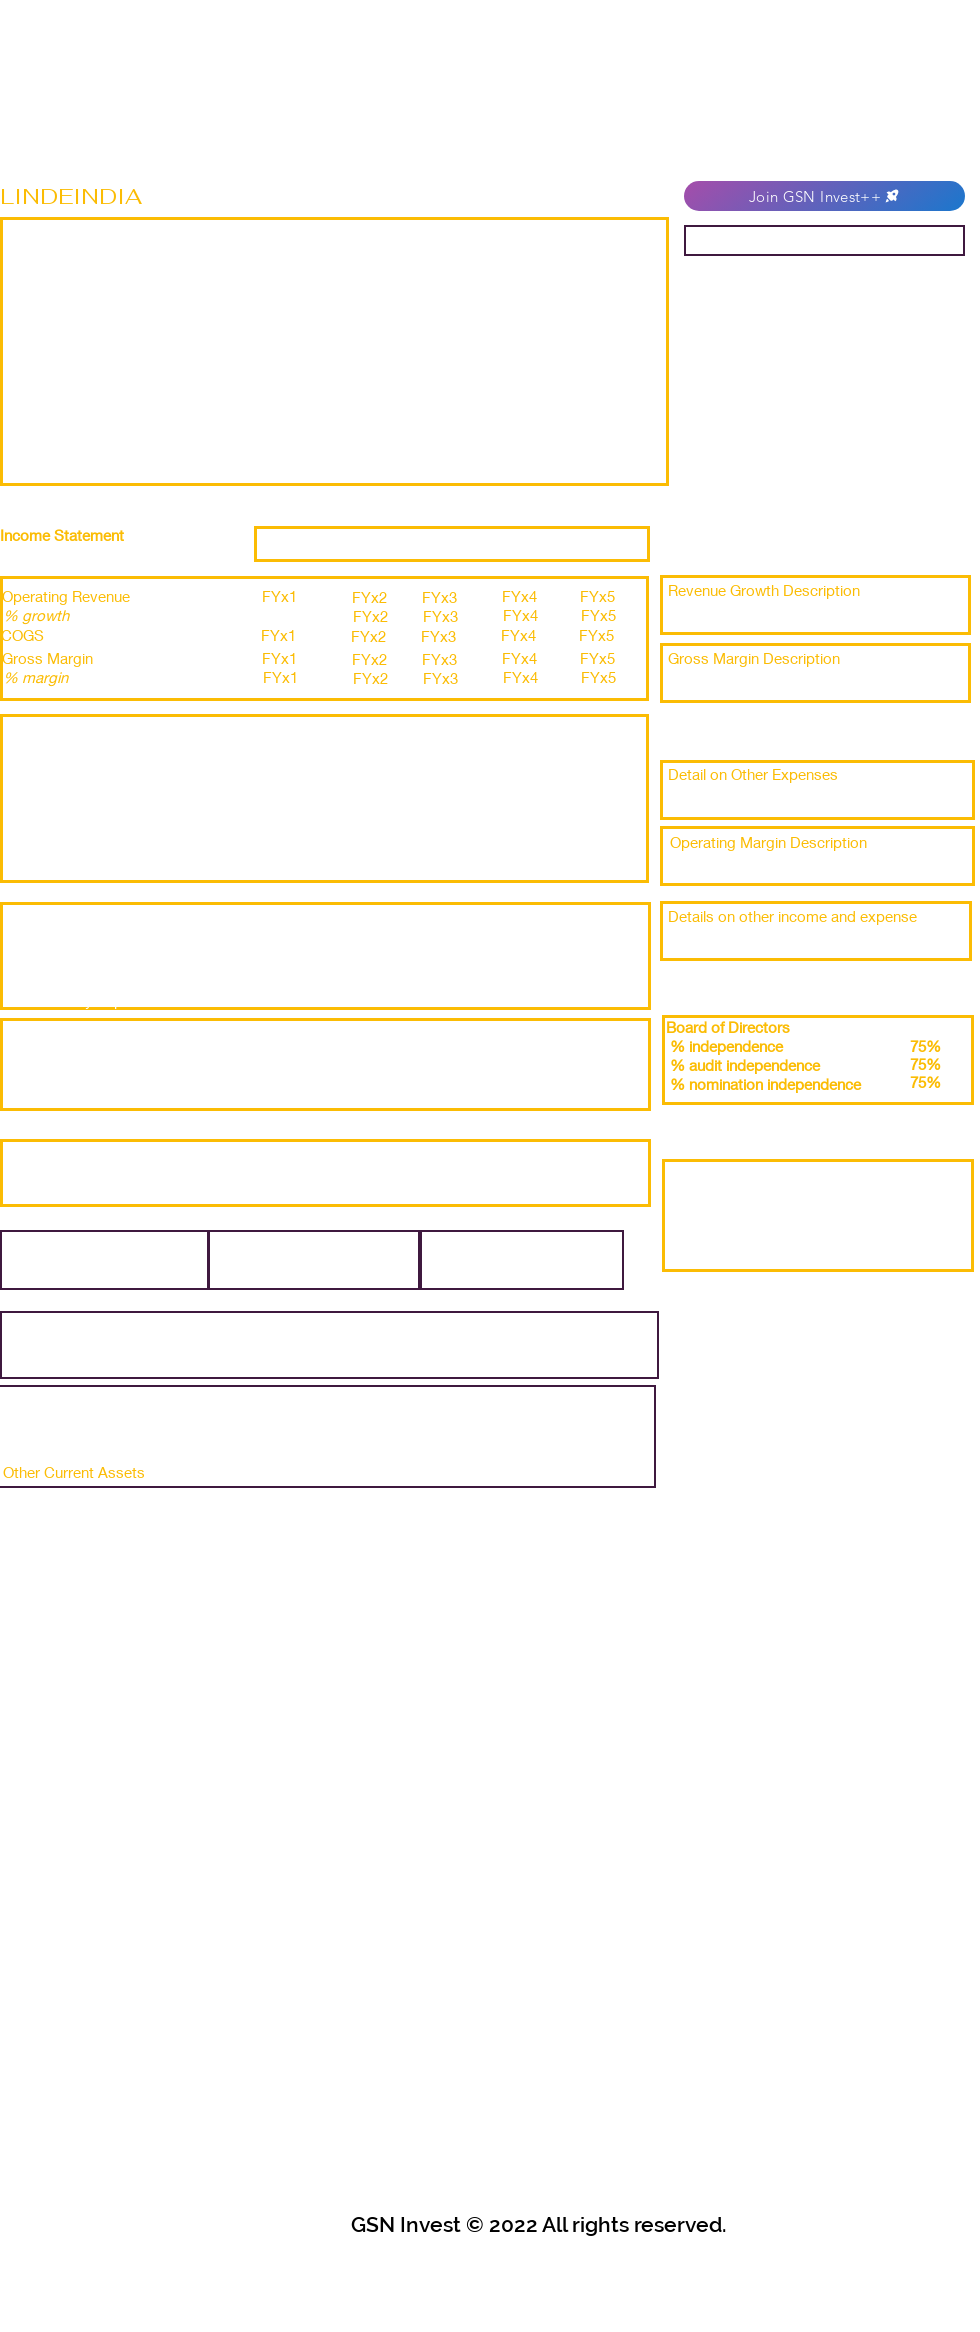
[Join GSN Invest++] (824, 196)
